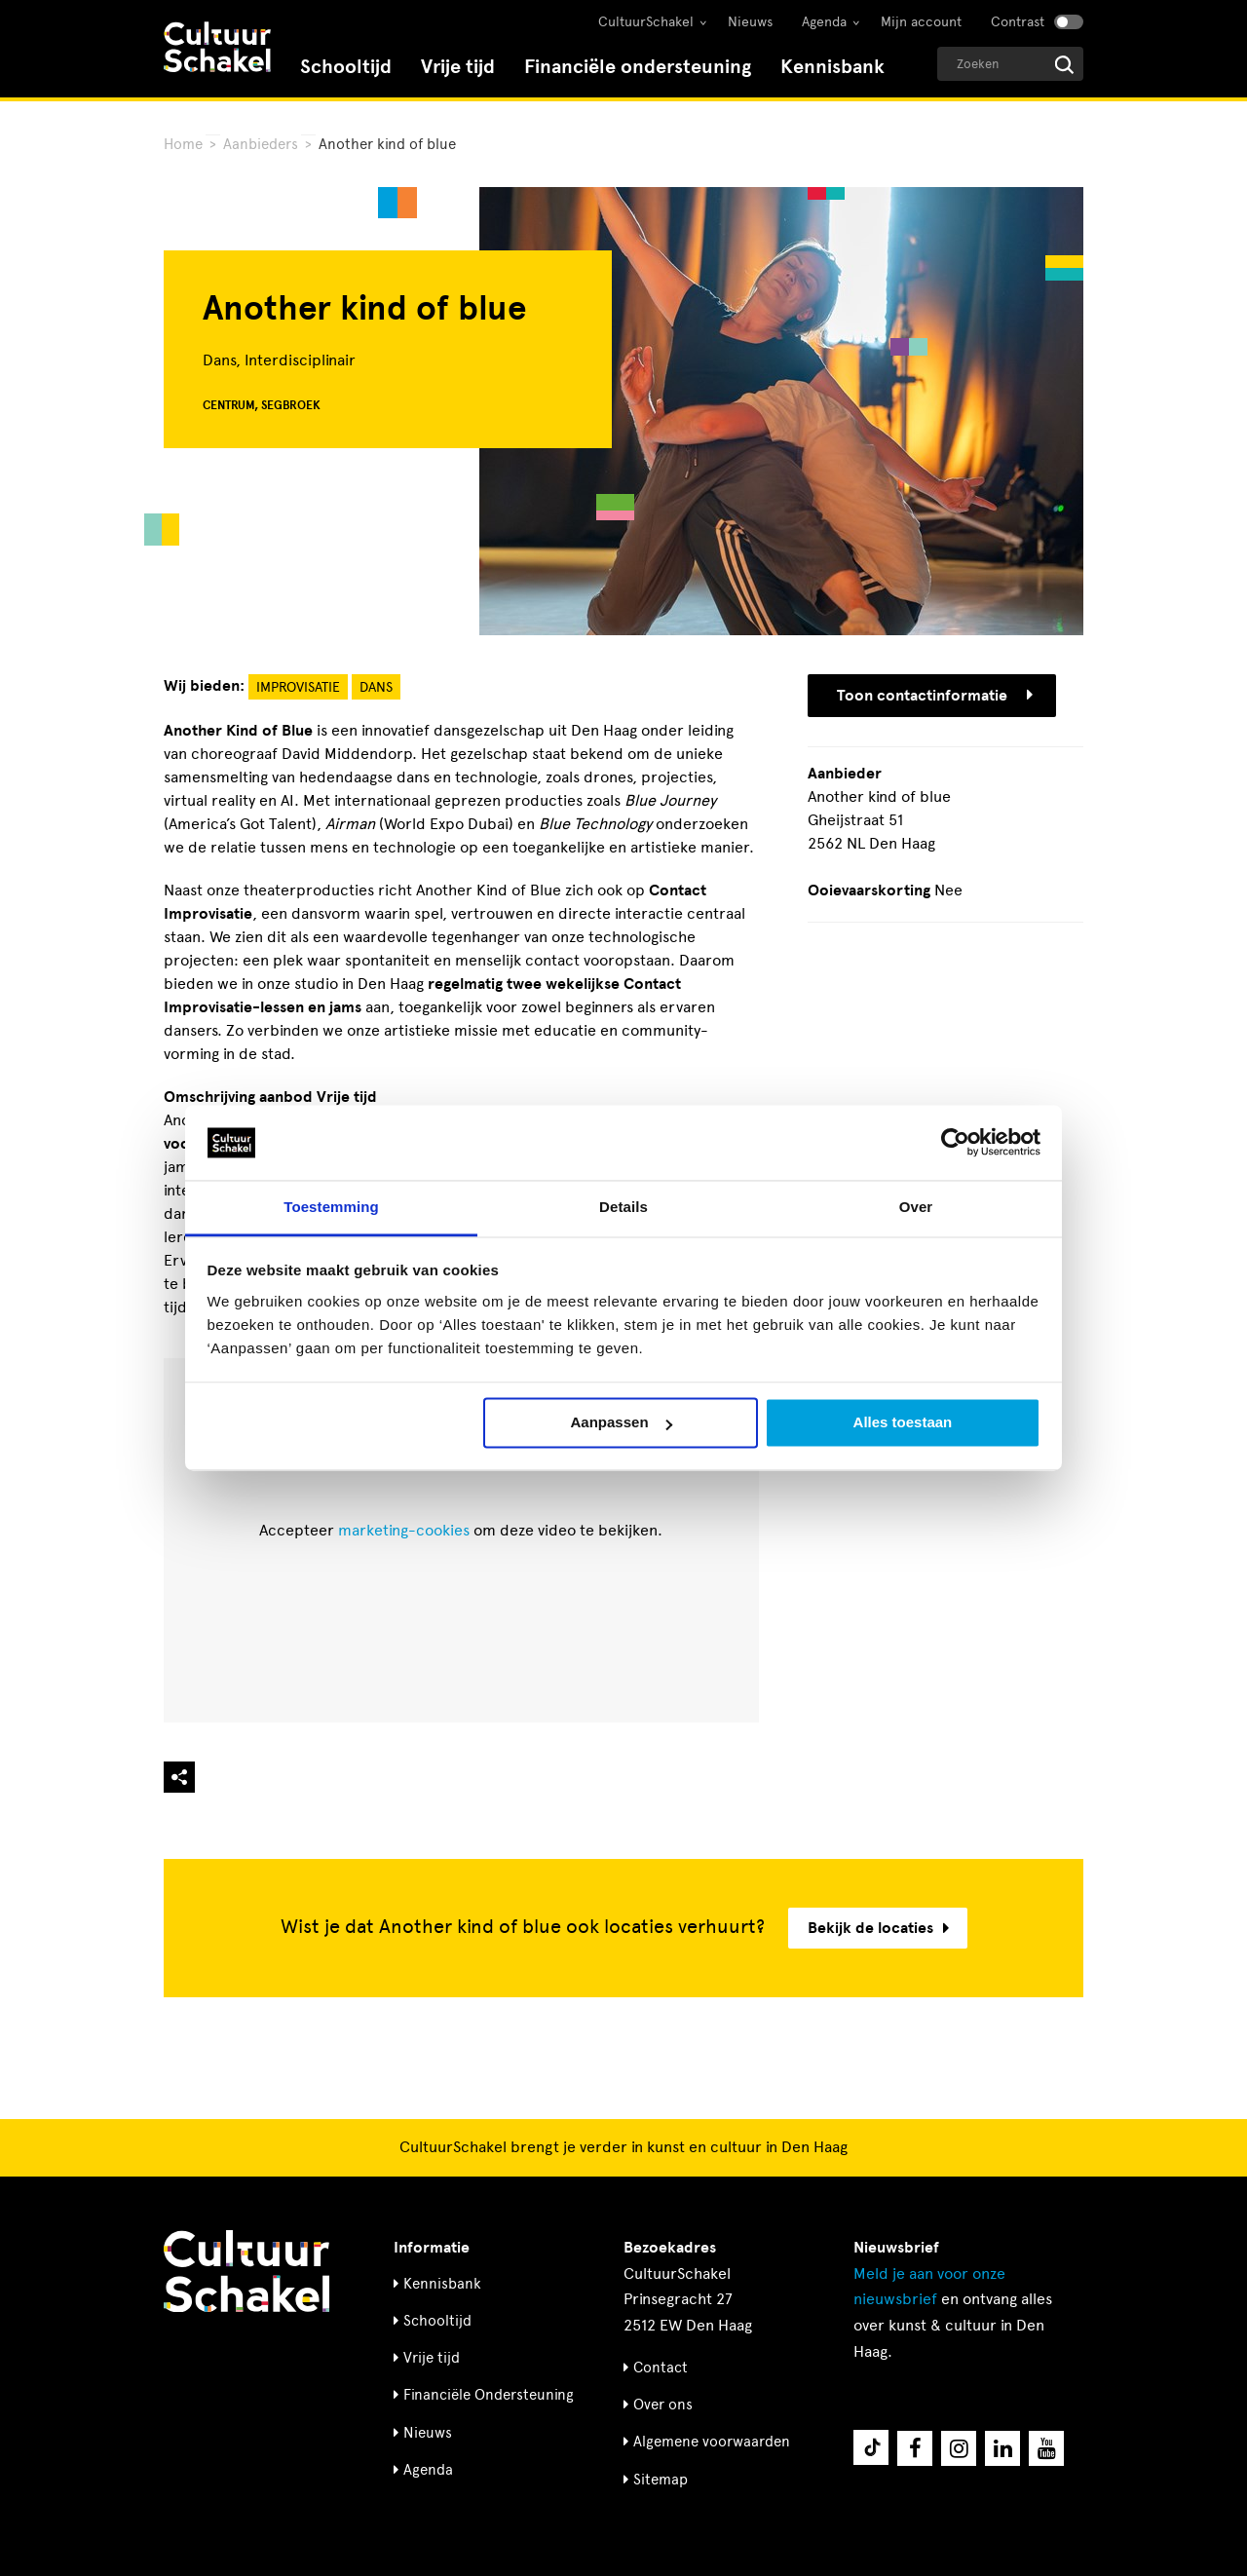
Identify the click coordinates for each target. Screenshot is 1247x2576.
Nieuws (750, 22)
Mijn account (921, 22)
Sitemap (660, 2479)
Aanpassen (621, 1423)
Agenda (824, 22)
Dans (376, 687)
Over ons (663, 2404)
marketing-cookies (404, 1530)
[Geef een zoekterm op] (1010, 64)
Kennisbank (832, 67)
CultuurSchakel (646, 22)
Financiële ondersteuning (637, 67)
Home (183, 144)
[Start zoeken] (1064, 65)
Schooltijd (346, 67)
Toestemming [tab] (331, 1206)
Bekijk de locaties (878, 1928)
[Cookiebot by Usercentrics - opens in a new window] (955, 1142)
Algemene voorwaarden (711, 2441)
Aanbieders (260, 144)
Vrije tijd (458, 67)
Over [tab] (916, 1206)
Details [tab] (623, 1206)
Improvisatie (298, 687)
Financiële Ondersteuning (488, 2395)
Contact (660, 2367)
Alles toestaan (903, 1423)
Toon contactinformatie (935, 695)
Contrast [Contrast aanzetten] (1017, 22)
